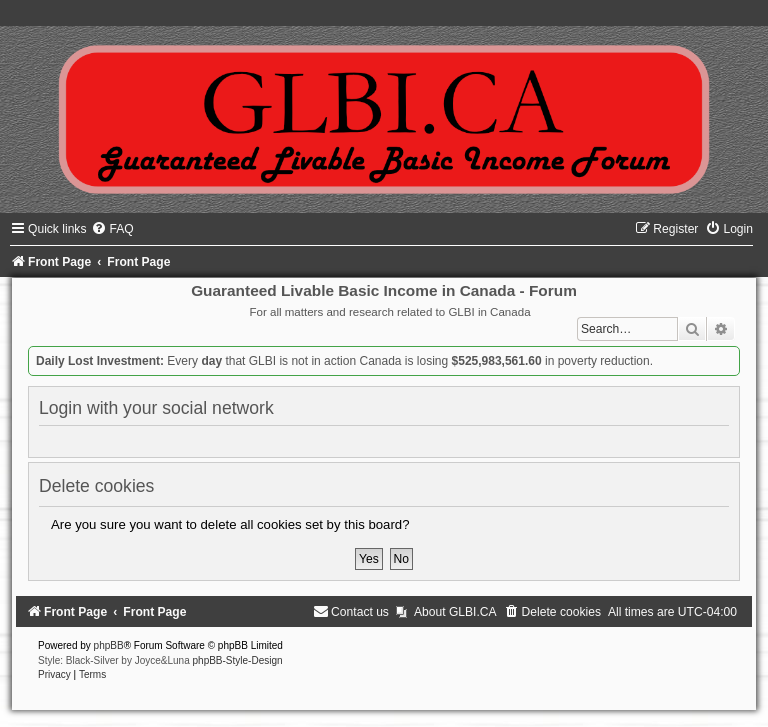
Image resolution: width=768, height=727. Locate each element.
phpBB (109, 645)
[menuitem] (112, 229)
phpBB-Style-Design (238, 660)
